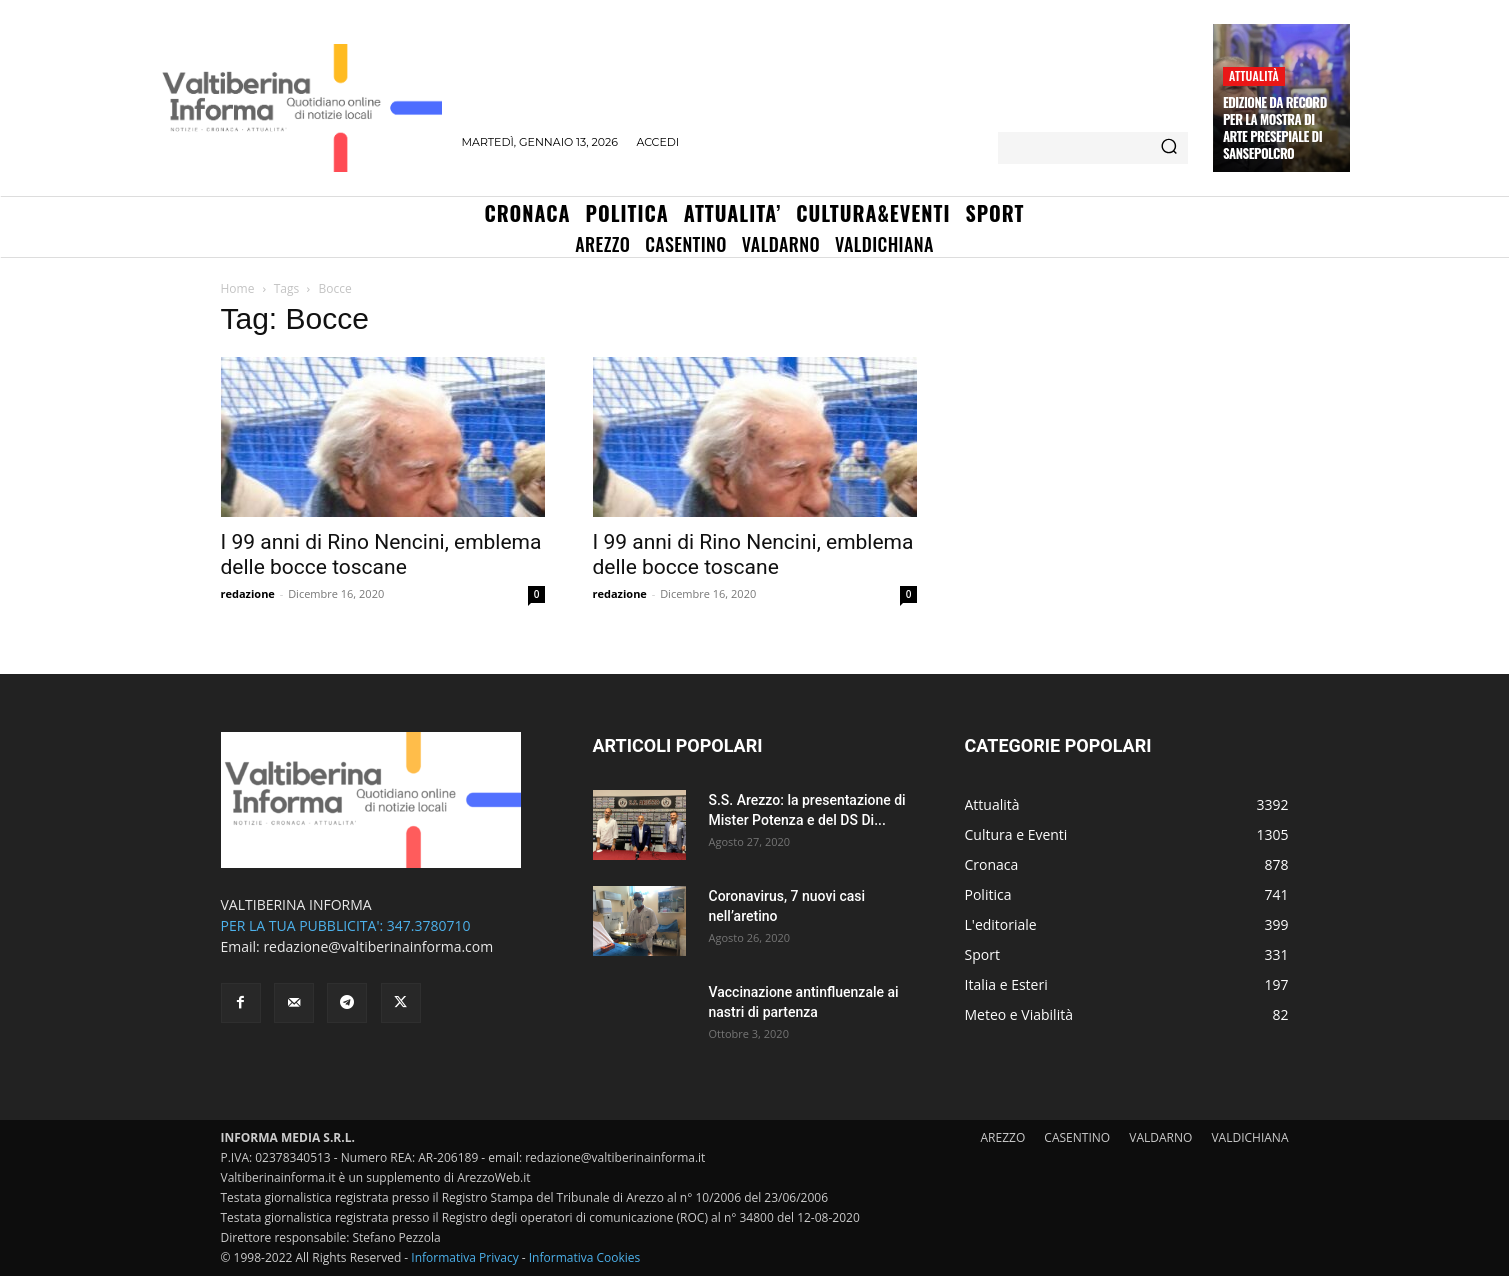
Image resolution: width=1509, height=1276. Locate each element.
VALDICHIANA (1249, 1137)
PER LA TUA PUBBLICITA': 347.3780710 (346, 925)
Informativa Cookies (585, 1257)
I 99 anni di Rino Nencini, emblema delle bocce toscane (381, 554)
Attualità (1254, 75)
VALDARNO (1160, 1137)
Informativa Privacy (464, 1257)
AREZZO (1003, 1137)
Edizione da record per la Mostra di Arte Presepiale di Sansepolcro (1275, 127)
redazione (248, 593)
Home (238, 288)
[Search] (1169, 148)
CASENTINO (1077, 1137)
